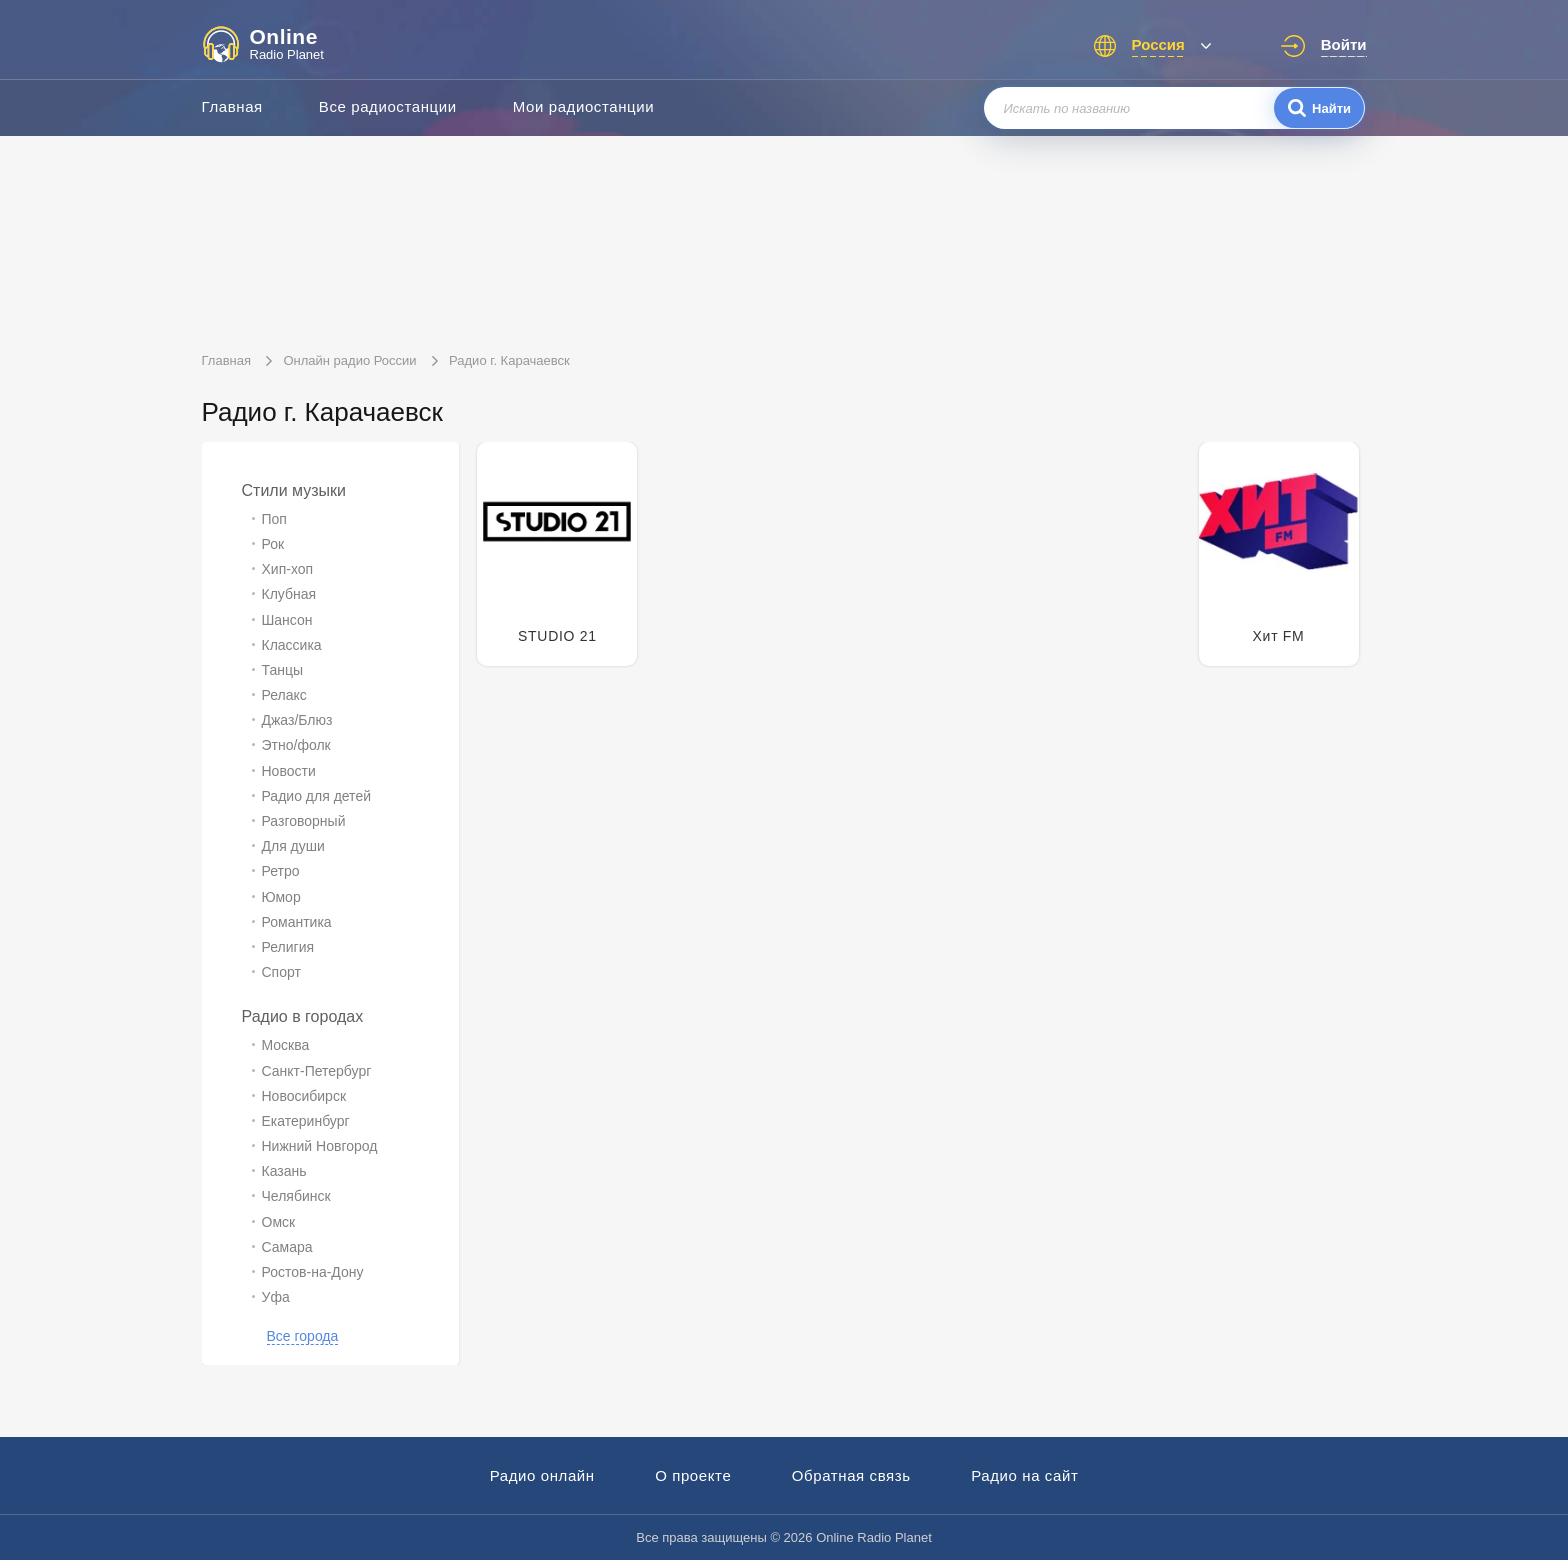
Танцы (283, 670)
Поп (274, 519)
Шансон (287, 620)
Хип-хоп (288, 569)
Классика (292, 645)
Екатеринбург (306, 1121)
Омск (279, 1222)
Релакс (284, 695)
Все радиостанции (388, 106)
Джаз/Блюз (297, 720)
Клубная (289, 594)
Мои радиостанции (584, 106)
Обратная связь (851, 1475)
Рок (273, 544)
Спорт (281, 972)
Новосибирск (304, 1096)
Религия (288, 947)
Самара (287, 1247)
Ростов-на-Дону (313, 1272)
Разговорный (304, 821)
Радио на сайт (1024, 1475)
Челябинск (296, 1196)
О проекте (693, 1475)
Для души (293, 846)
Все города (303, 1336)
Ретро (281, 871)
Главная (232, 106)
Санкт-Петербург (317, 1071)
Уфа (276, 1297)
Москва (286, 1045)
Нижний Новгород (320, 1146)
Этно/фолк (296, 745)
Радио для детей (316, 796)
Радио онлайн (542, 1475)
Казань (284, 1171)
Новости (289, 771)
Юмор (281, 897)
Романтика (297, 922)
